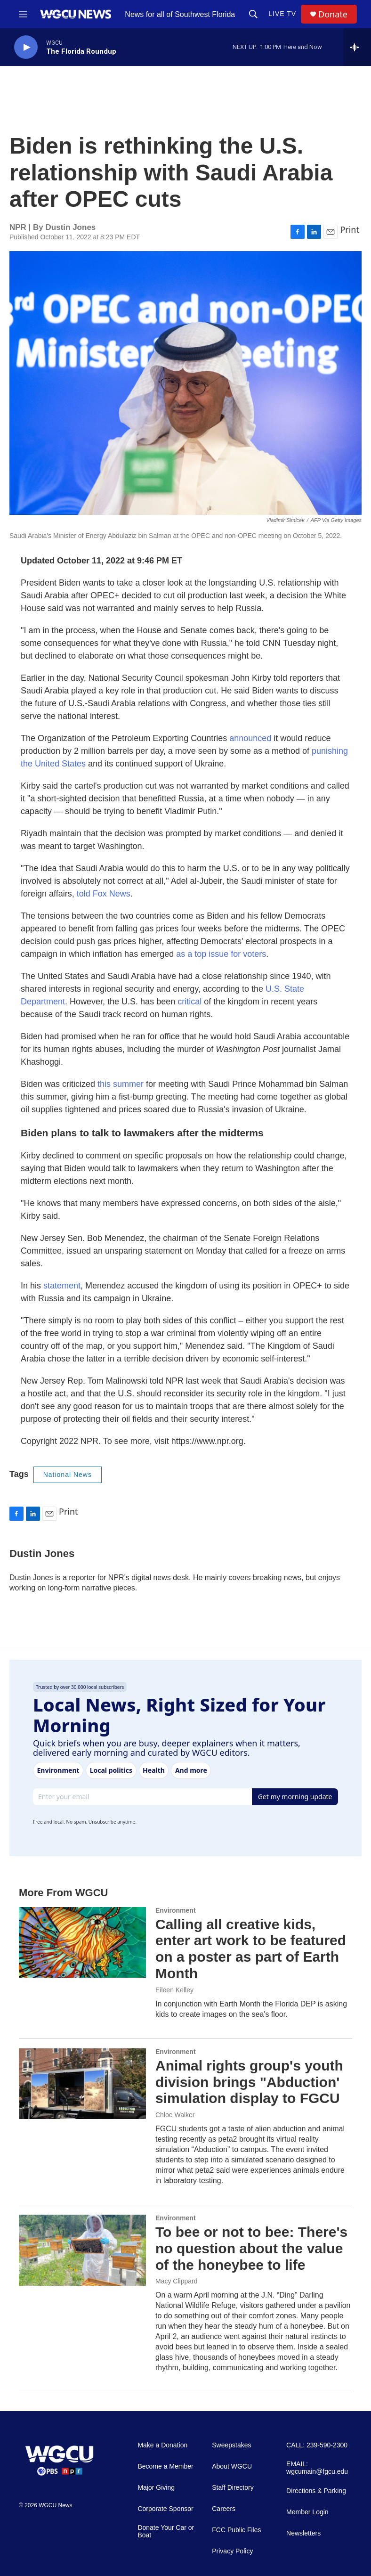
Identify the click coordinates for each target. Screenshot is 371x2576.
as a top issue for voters (221, 954)
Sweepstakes (231, 2445)
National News (67, 1474)
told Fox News (103, 893)
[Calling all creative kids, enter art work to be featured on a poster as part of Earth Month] (82, 1942)
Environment (175, 1910)
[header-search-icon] (253, 14)
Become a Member (165, 2466)
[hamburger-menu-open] (23, 14)
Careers (223, 2508)
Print (349, 229)
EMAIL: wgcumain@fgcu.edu (317, 2468)
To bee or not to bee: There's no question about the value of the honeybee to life (251, 2248)
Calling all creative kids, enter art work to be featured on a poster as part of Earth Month (250, 1948)
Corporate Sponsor (165, 2508)
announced (250, 738)
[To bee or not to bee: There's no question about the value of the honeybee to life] (82, 2250)
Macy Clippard (176, 2281)
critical (190, 1001)
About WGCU (232, 2466)
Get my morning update (295, 1796)
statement (62, 1285)
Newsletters (303, 2533)
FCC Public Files (236, 2530)
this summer (120, 1084)
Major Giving (156, 2487)
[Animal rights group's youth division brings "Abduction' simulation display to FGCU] (82, 2083)
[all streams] (357, 47)
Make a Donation (162, 2445)
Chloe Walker (175, 2115)
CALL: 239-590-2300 (316, 2445)
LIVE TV (282, 13)
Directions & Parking (316, 2490)
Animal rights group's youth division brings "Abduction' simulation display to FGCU (249, 2082)
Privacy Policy (232, 2551)
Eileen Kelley (174, 1990)
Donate (332, 14)
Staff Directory (232, 2487)
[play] (25, 47)
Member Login (307, 2512)
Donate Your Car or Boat (165, 2531)
